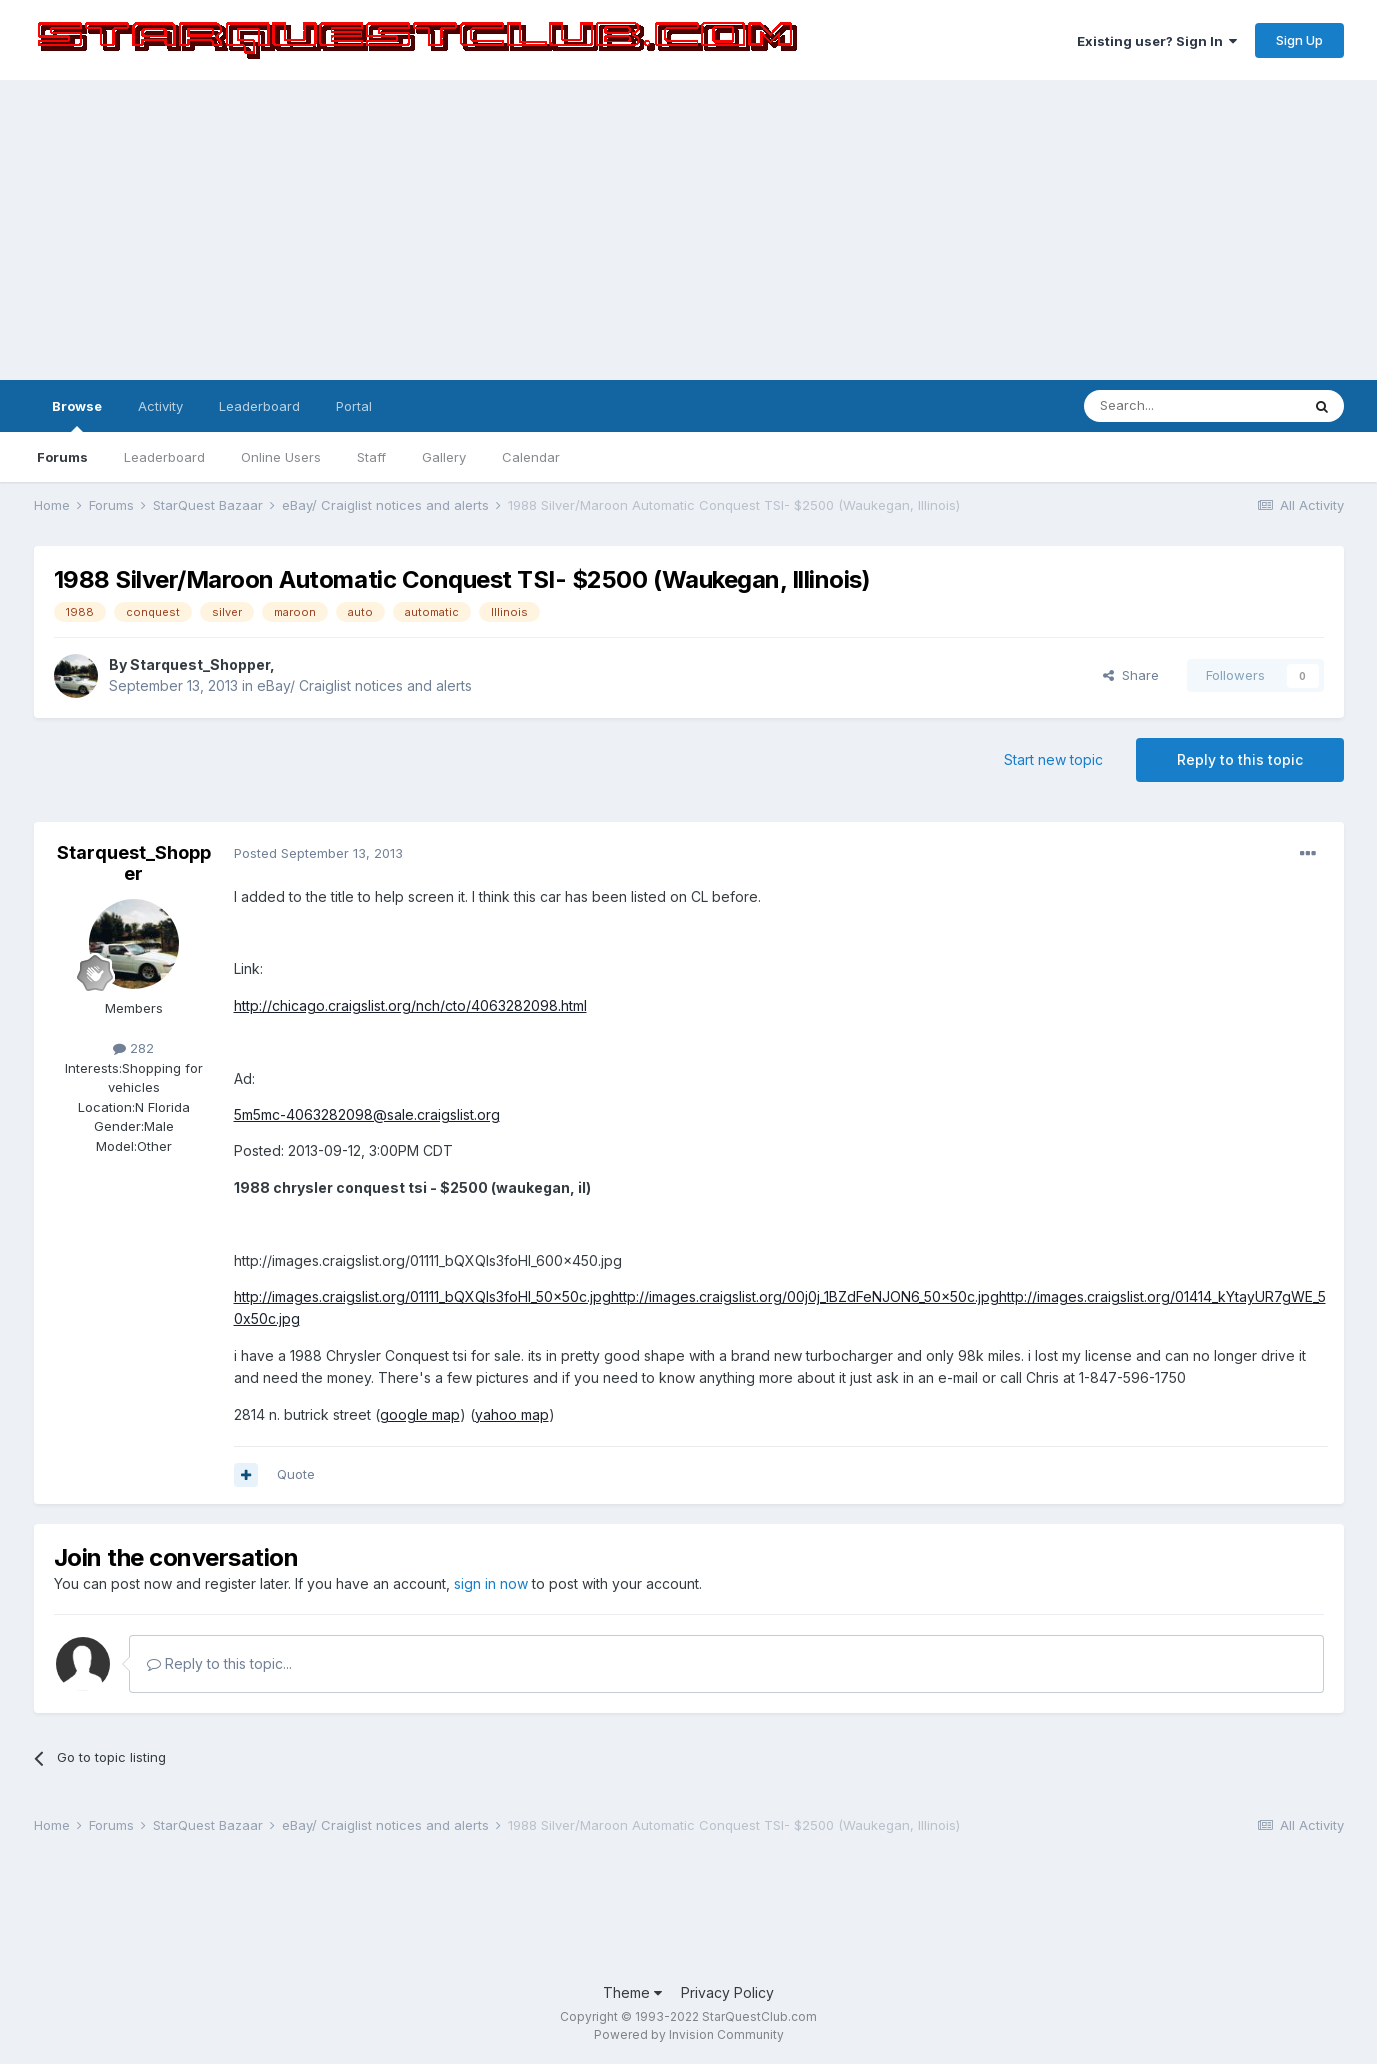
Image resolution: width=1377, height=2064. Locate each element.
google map (420, 1414)
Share (1131, 675)
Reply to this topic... (219, 1663)
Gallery (444, 457)
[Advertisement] (689, 230)
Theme (632, 1992)
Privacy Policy (727, 1992)
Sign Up (1299, 40)
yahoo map (512, 1414)
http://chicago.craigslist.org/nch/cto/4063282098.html (410, 1005)
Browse (77, 415)
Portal (354, 406)
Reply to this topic (1240, 759)
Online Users (281, 457)
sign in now (491, 1583)
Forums (62, 457)
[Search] (1192, 406)
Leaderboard (164, 457)
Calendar (531, 457)
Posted (318, 853)
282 (133, 1048)
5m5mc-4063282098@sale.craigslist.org (367, 1114)
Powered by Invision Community (689, 2034)
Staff (371, 457)
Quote (296, 1474)
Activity (160, 406)
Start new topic (1053, 759)
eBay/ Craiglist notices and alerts (364, 685)
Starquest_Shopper (200, 664)
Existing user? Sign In (1157, 41)
